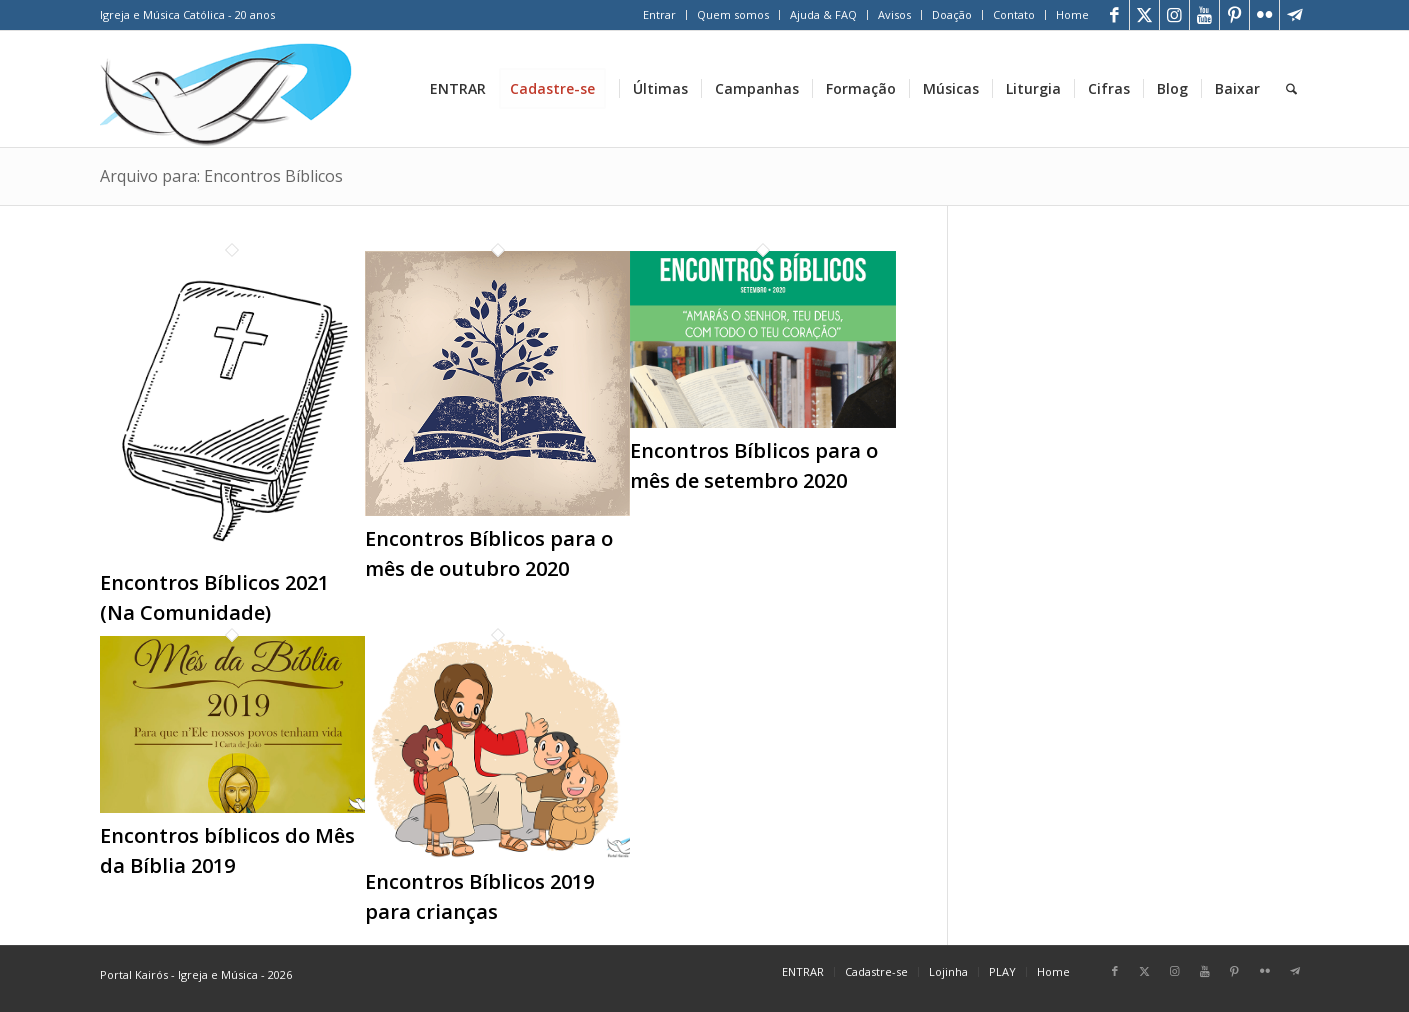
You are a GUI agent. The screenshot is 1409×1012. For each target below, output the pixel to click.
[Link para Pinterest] (1234, 15)
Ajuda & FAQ (823, 14)
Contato (1014, 14)
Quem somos (733, 14)
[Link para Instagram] (1174, 15)
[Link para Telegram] (1295, 15)
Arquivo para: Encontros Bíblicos (221, 176)
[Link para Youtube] (1204, 15)
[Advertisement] (1154, 359)
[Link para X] (1144, 15)
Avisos (894, 14)
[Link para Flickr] (1264, 15)
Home (1072, 14)
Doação (952, 14)
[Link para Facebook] (1114, 15)
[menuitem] (660, 15)
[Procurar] (1291, 89)
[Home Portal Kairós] (226, 89)
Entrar (659, 14)
